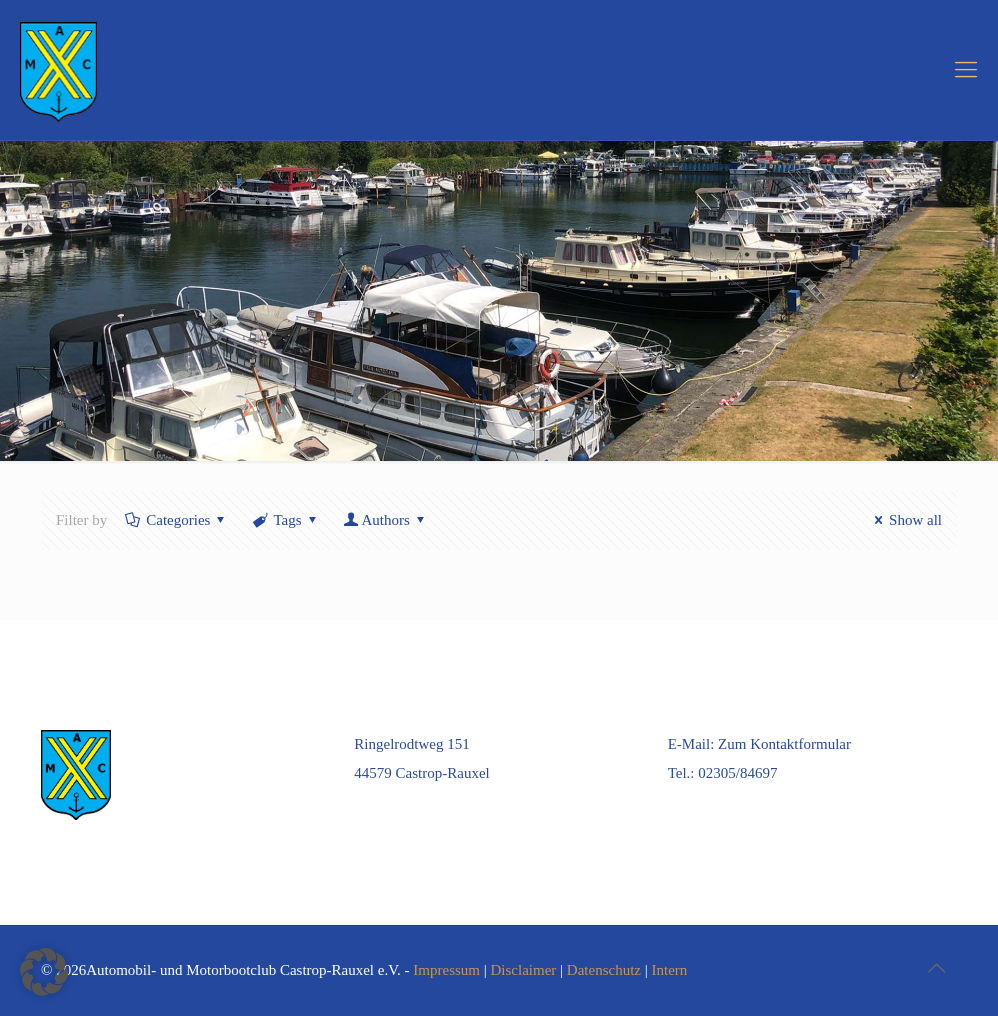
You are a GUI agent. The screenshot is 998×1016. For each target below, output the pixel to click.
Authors (386, 520)
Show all (905, 520)
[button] (44, 972)
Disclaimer (524, 970)
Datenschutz (604, 970)
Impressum (446, 970)
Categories (176, 520)
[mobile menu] (966, 70)
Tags (285, 520)
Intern (670, 970)
